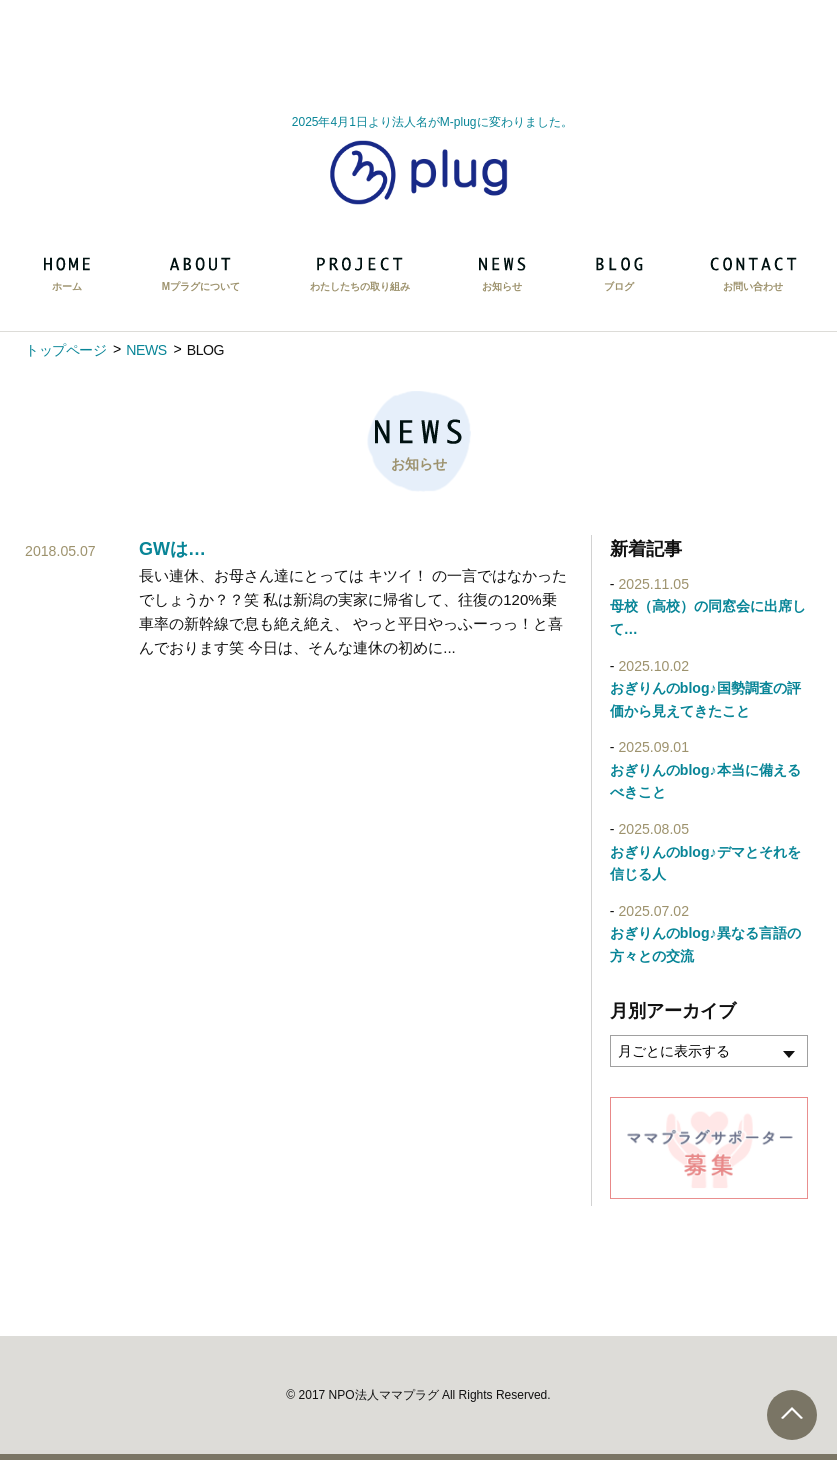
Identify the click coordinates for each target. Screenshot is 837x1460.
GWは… (172, 549)
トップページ (65, 350)
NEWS (146, 350)
